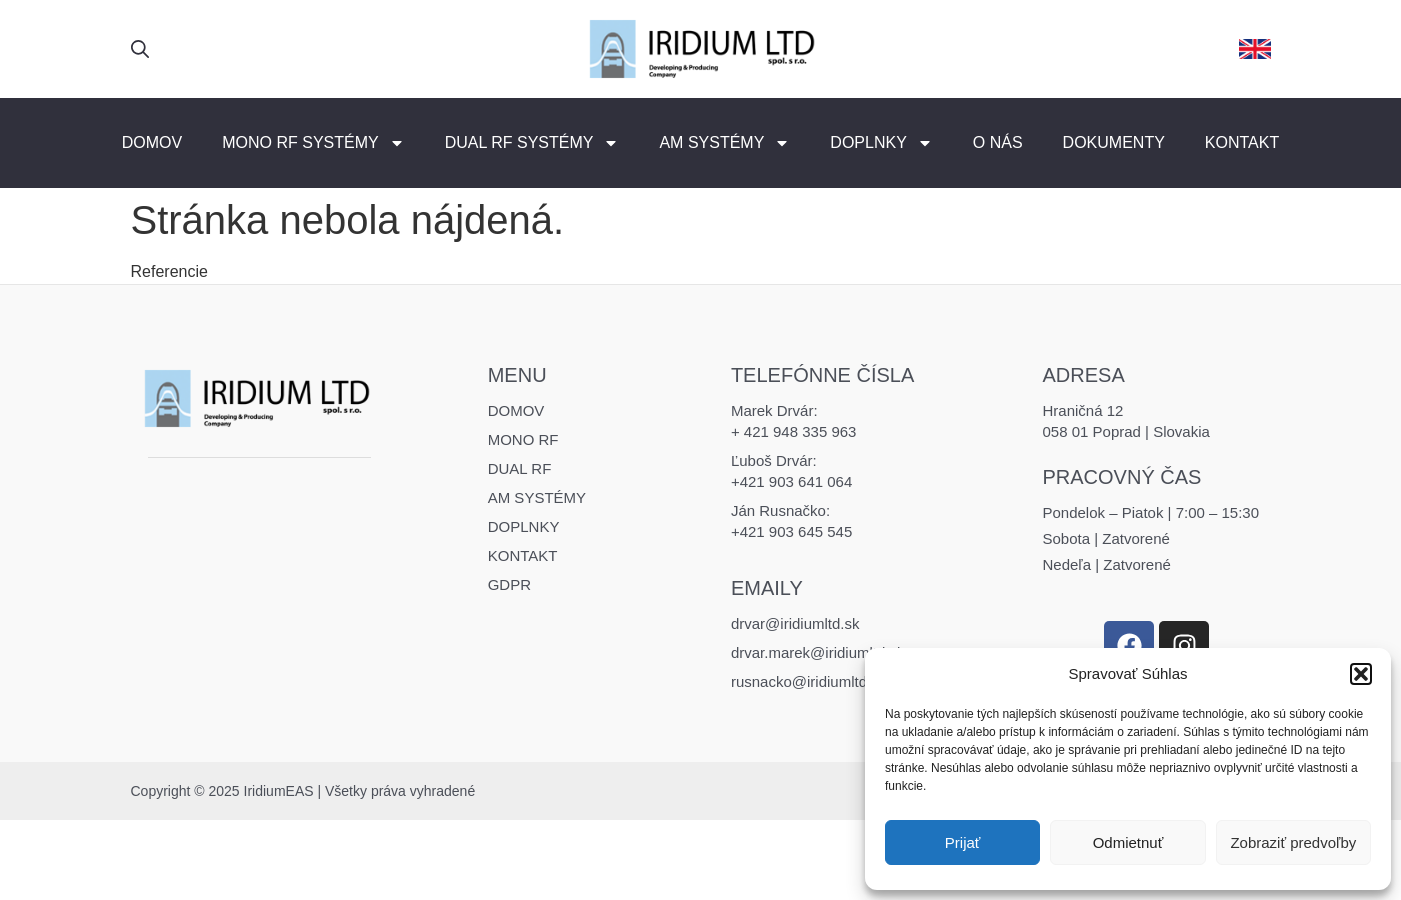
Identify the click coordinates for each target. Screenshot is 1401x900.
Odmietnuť (1128, 842)
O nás (998, 142)
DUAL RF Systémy (532, 143)
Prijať (963, 842)
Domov (152, 142)
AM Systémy (724, 143)
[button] (1361, 674)
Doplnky (881, 143)
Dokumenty (1114, 142)
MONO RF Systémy (313, 143)
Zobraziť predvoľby (1293, 842)
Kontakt (1242, 142)
